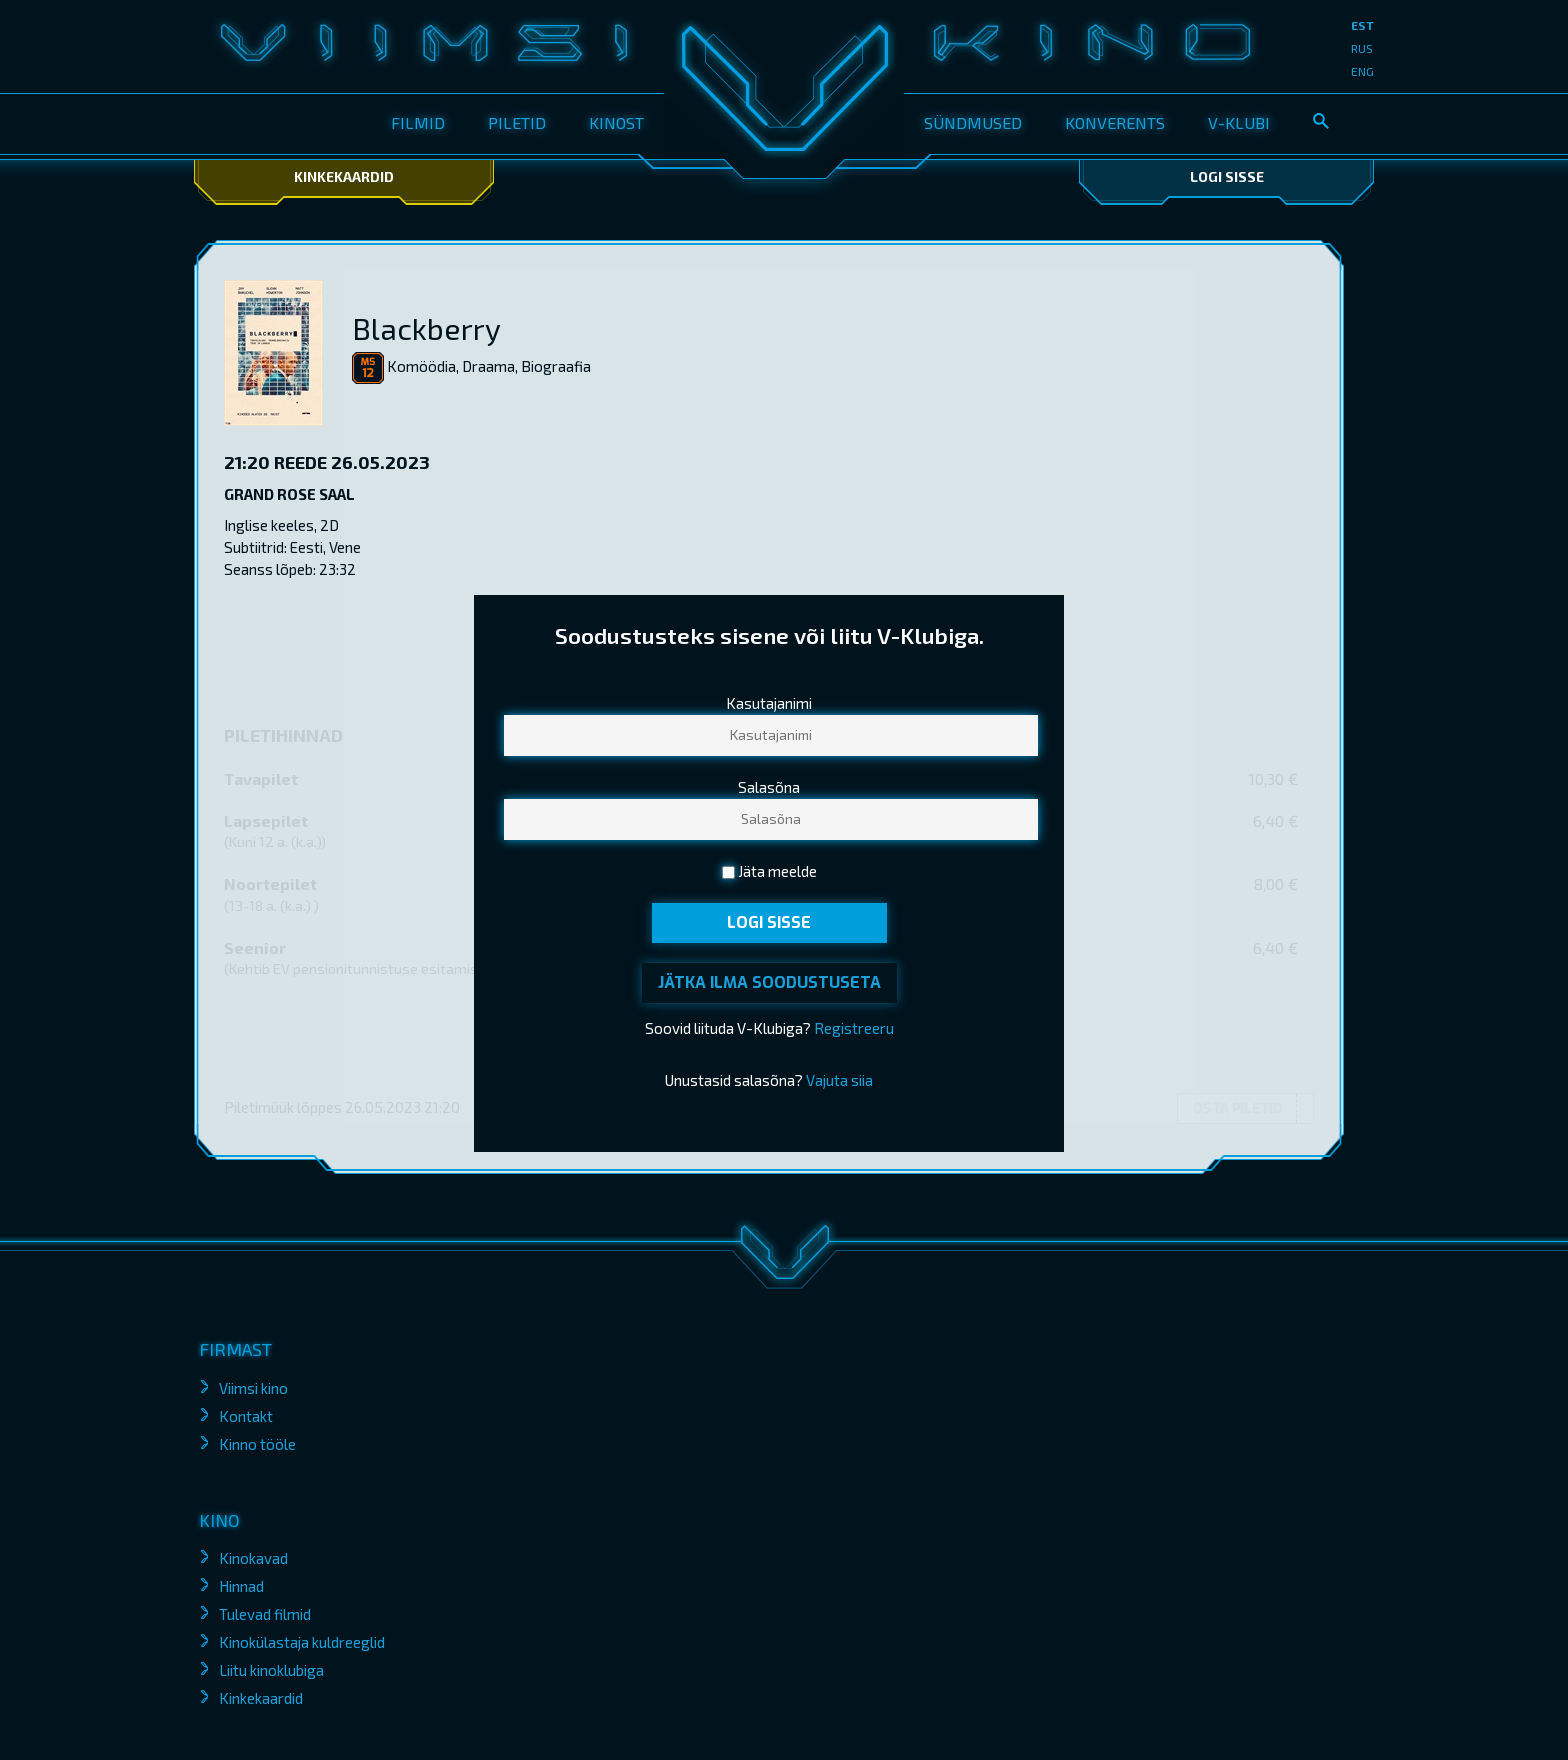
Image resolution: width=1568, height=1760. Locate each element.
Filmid (418, 122)
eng (1362, 71)
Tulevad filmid (265, 1614)
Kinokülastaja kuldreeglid (302, 1642)
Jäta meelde (777, 872)
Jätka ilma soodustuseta (769, 982)
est (1362, 25)
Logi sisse (1227, 176)
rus (1362, 48)
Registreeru (854, 1028)
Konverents (1115, 122)
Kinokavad (253, 1558)
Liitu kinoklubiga (271, 1670)
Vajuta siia (839, 1080)
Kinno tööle (257, 1444)
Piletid (517, 122)
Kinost (616, 122)
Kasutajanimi (769, 704)
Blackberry (426, 328)
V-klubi (1239, 122)
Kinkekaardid (344, 176)
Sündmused (973, 122)
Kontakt (246, 1416)
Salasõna (769, 788)
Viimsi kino (253, 1388)
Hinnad (241, 1586)
